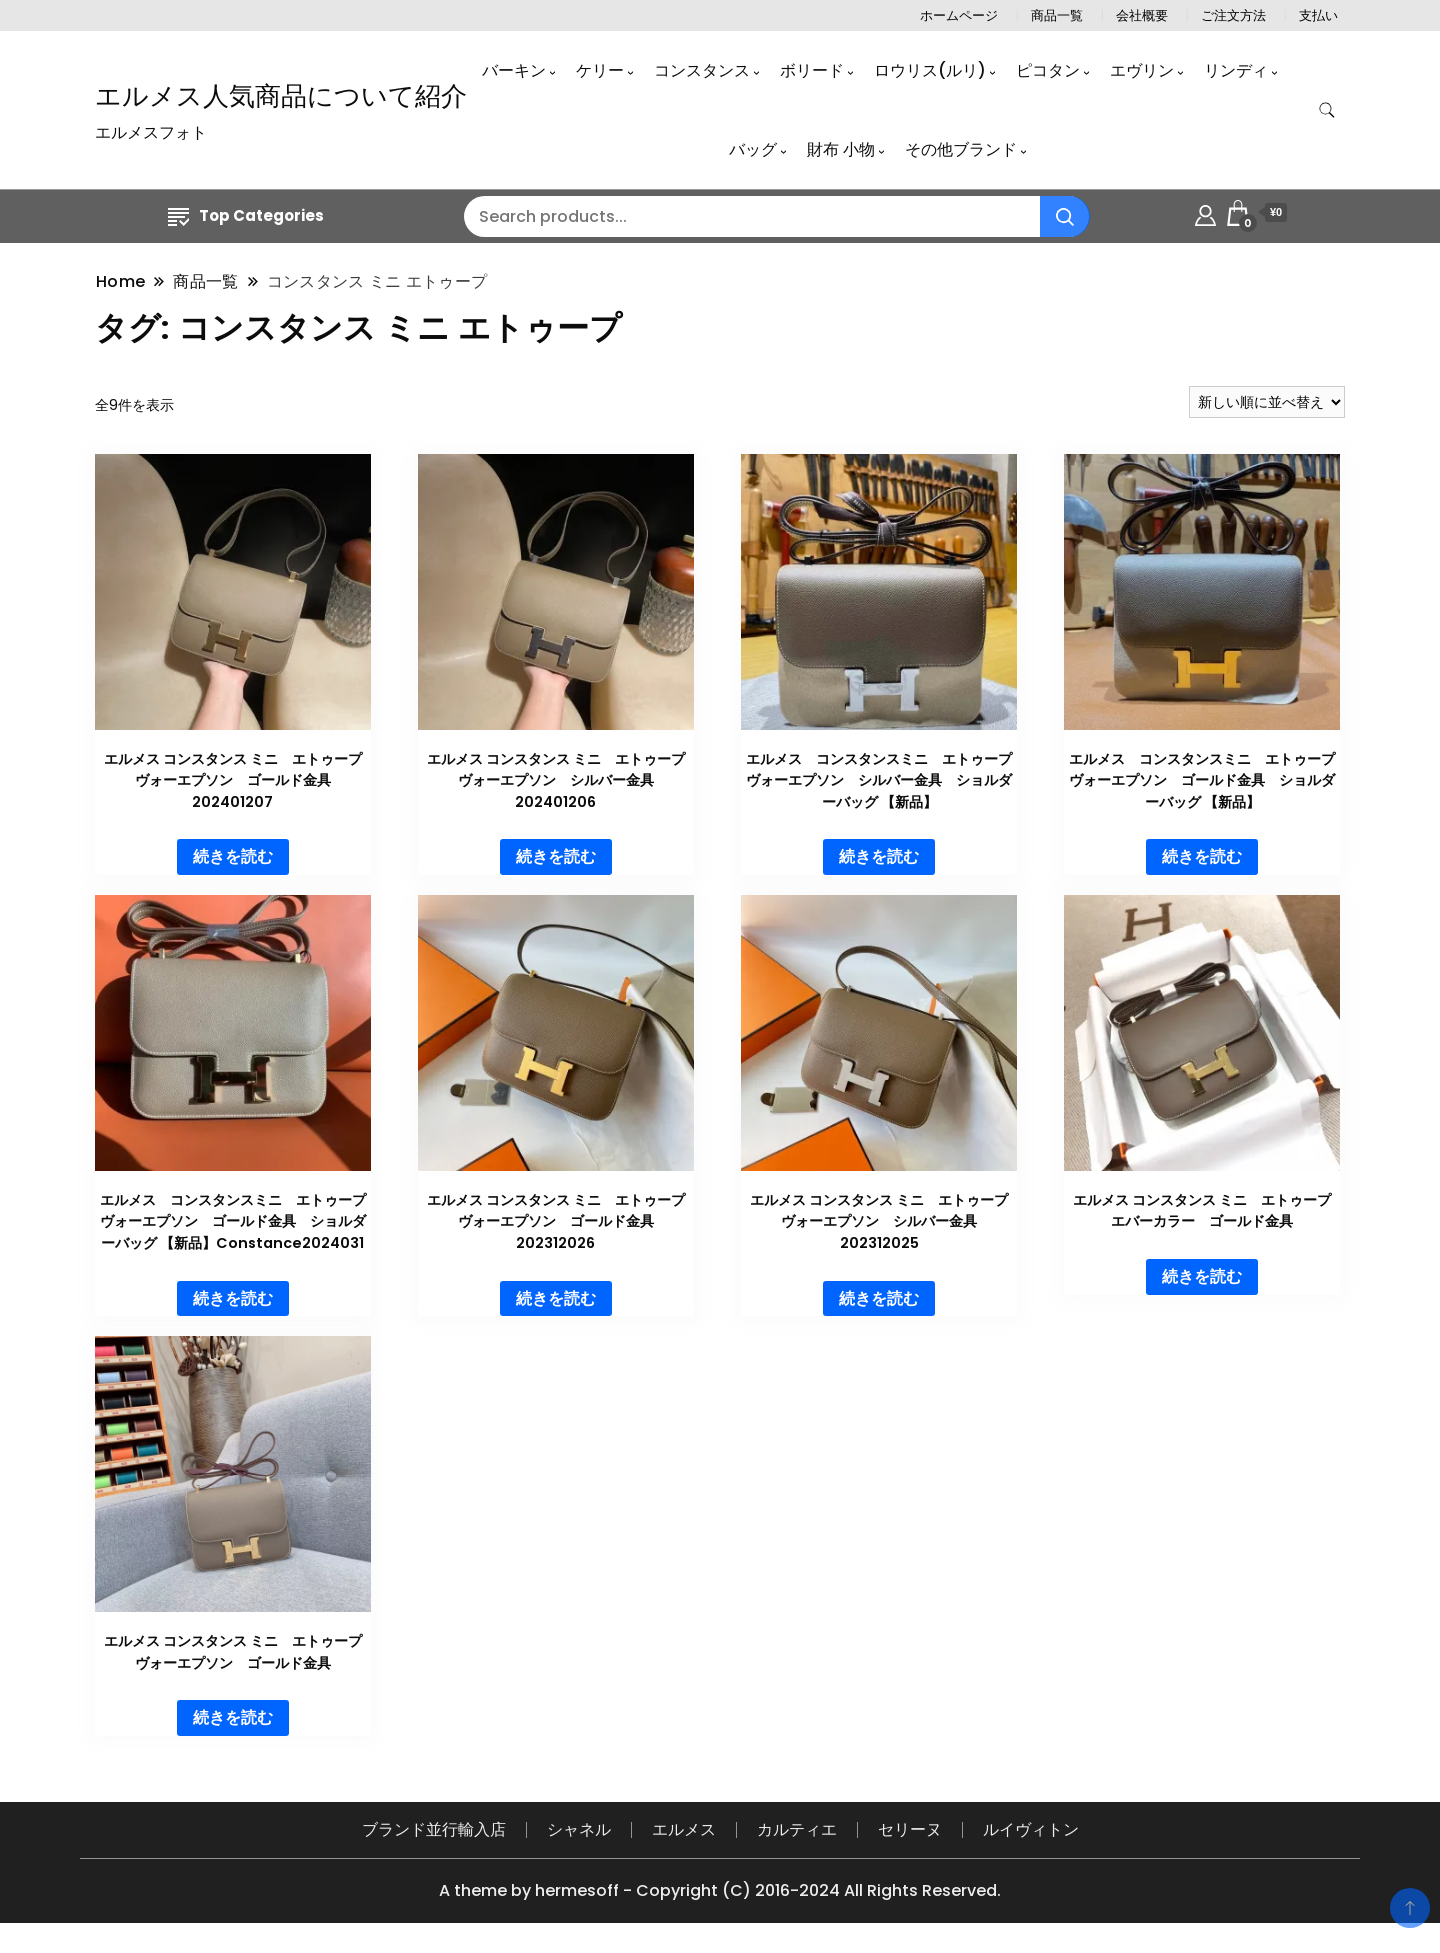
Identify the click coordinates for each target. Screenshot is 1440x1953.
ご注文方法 (1233, 15)
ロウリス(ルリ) (930, 70)
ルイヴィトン (1031, 1829)
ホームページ (959, 15)
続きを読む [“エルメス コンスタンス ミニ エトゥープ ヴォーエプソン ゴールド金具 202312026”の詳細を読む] (556, 1298)
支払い (1318, 15)
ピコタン (1048, 70)
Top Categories (246, 215)
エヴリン (1142, 70)
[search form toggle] (1327, 110)
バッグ (753, 149)
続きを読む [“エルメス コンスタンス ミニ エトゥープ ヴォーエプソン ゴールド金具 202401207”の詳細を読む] (233, 856)
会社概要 (1142, 15)
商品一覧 (1057, 15)
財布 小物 (841, 149)
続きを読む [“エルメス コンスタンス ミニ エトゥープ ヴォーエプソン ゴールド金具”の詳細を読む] (233, 1717)
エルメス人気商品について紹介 (281, 96)
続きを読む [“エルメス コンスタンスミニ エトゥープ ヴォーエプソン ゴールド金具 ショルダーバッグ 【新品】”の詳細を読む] (1202, 856)
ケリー (600, 70)
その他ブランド (961, 149)
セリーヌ (910, 1829)
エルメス (684, 1829)
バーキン (514, 70)
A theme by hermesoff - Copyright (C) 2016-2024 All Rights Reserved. (720, 1890)
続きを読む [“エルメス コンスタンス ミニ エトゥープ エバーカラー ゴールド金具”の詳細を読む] (1202, 1276)
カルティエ (797, 1829)
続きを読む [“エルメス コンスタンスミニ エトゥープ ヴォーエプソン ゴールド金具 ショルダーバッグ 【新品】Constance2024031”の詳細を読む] (233, 1298)
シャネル (579, 1829)
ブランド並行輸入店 (434, 1829)
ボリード (812, 70)
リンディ (1236, 70)
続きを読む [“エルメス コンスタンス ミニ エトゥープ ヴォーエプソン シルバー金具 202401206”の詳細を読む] (556, 856)
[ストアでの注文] (1267, 402)
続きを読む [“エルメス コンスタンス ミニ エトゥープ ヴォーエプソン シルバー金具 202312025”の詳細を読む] (879, 1298)
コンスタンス (702, 70)
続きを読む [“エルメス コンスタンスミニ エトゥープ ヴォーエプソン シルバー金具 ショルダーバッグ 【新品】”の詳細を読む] (879, 856)
